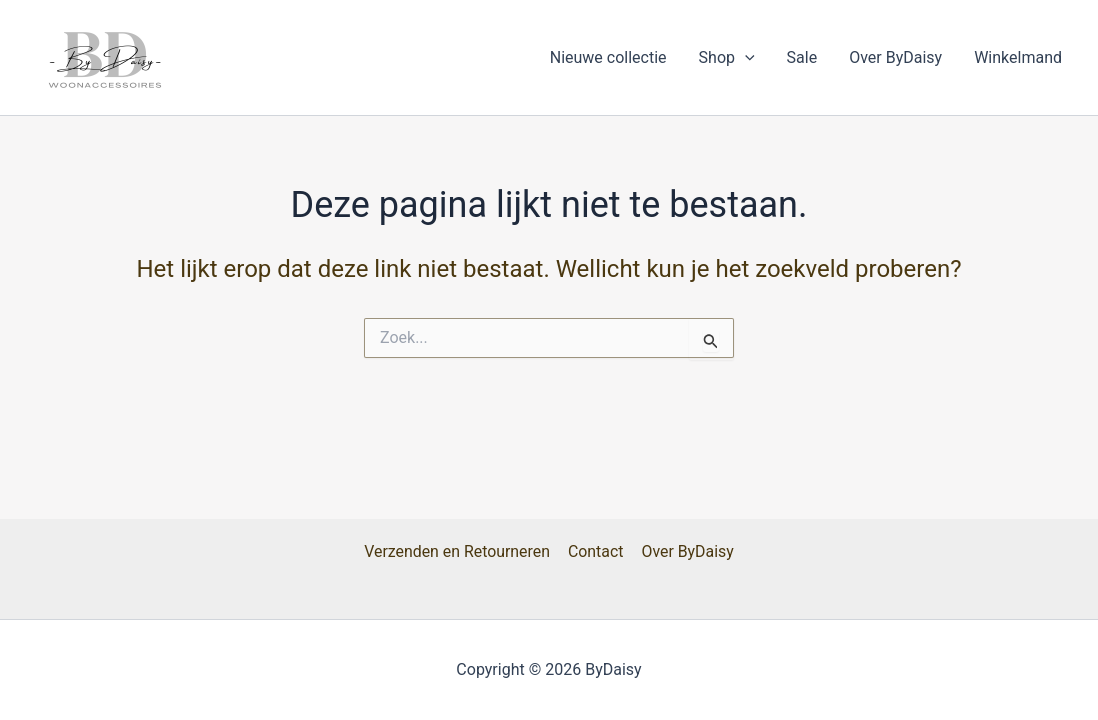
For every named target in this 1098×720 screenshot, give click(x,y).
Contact (596, 551)
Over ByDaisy (895, 57)
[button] (745, 58)
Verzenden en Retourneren (458, 551)
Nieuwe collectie (608, 57)
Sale (802, 57)
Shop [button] (727, 58)
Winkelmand (1018, 57)
